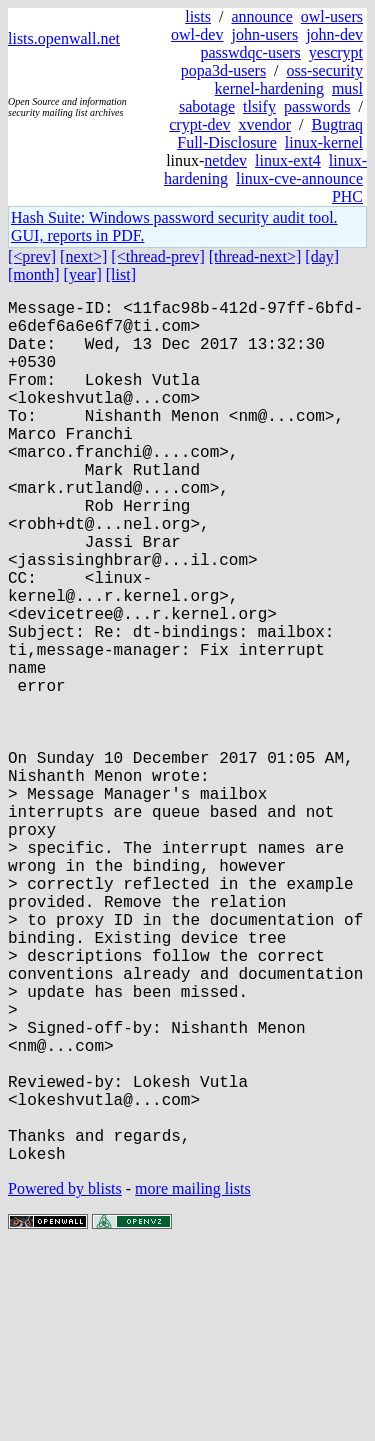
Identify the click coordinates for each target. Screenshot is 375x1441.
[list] (121, 274)
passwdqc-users (250, 52)
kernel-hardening (269, 88)
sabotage (207, 106)
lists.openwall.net (64, 38)
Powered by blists (65, 1380)
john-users (264, 34)
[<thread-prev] (157, 256)
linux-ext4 (288, 160)
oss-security (325, 70)
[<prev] (32, 256)
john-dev (334, 34)
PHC (347, 196)
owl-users (332, 16)
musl (347, 88)
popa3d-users (223, 70)
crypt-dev (199, 124)
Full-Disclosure (227, 142)
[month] (34, 274)
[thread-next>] (255, 256)
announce (261, 16)
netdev (225, 160)
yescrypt (336, 52)
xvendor (265, 124)
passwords (317, 106)
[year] (83, 274)
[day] (322, 256)
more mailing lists (193, 1380)
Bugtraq (337, 124)
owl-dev (197, 34)
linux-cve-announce (299, 178)
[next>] (83, 256)
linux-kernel (324, 142)
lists (198, 16)
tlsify (259, 106)
